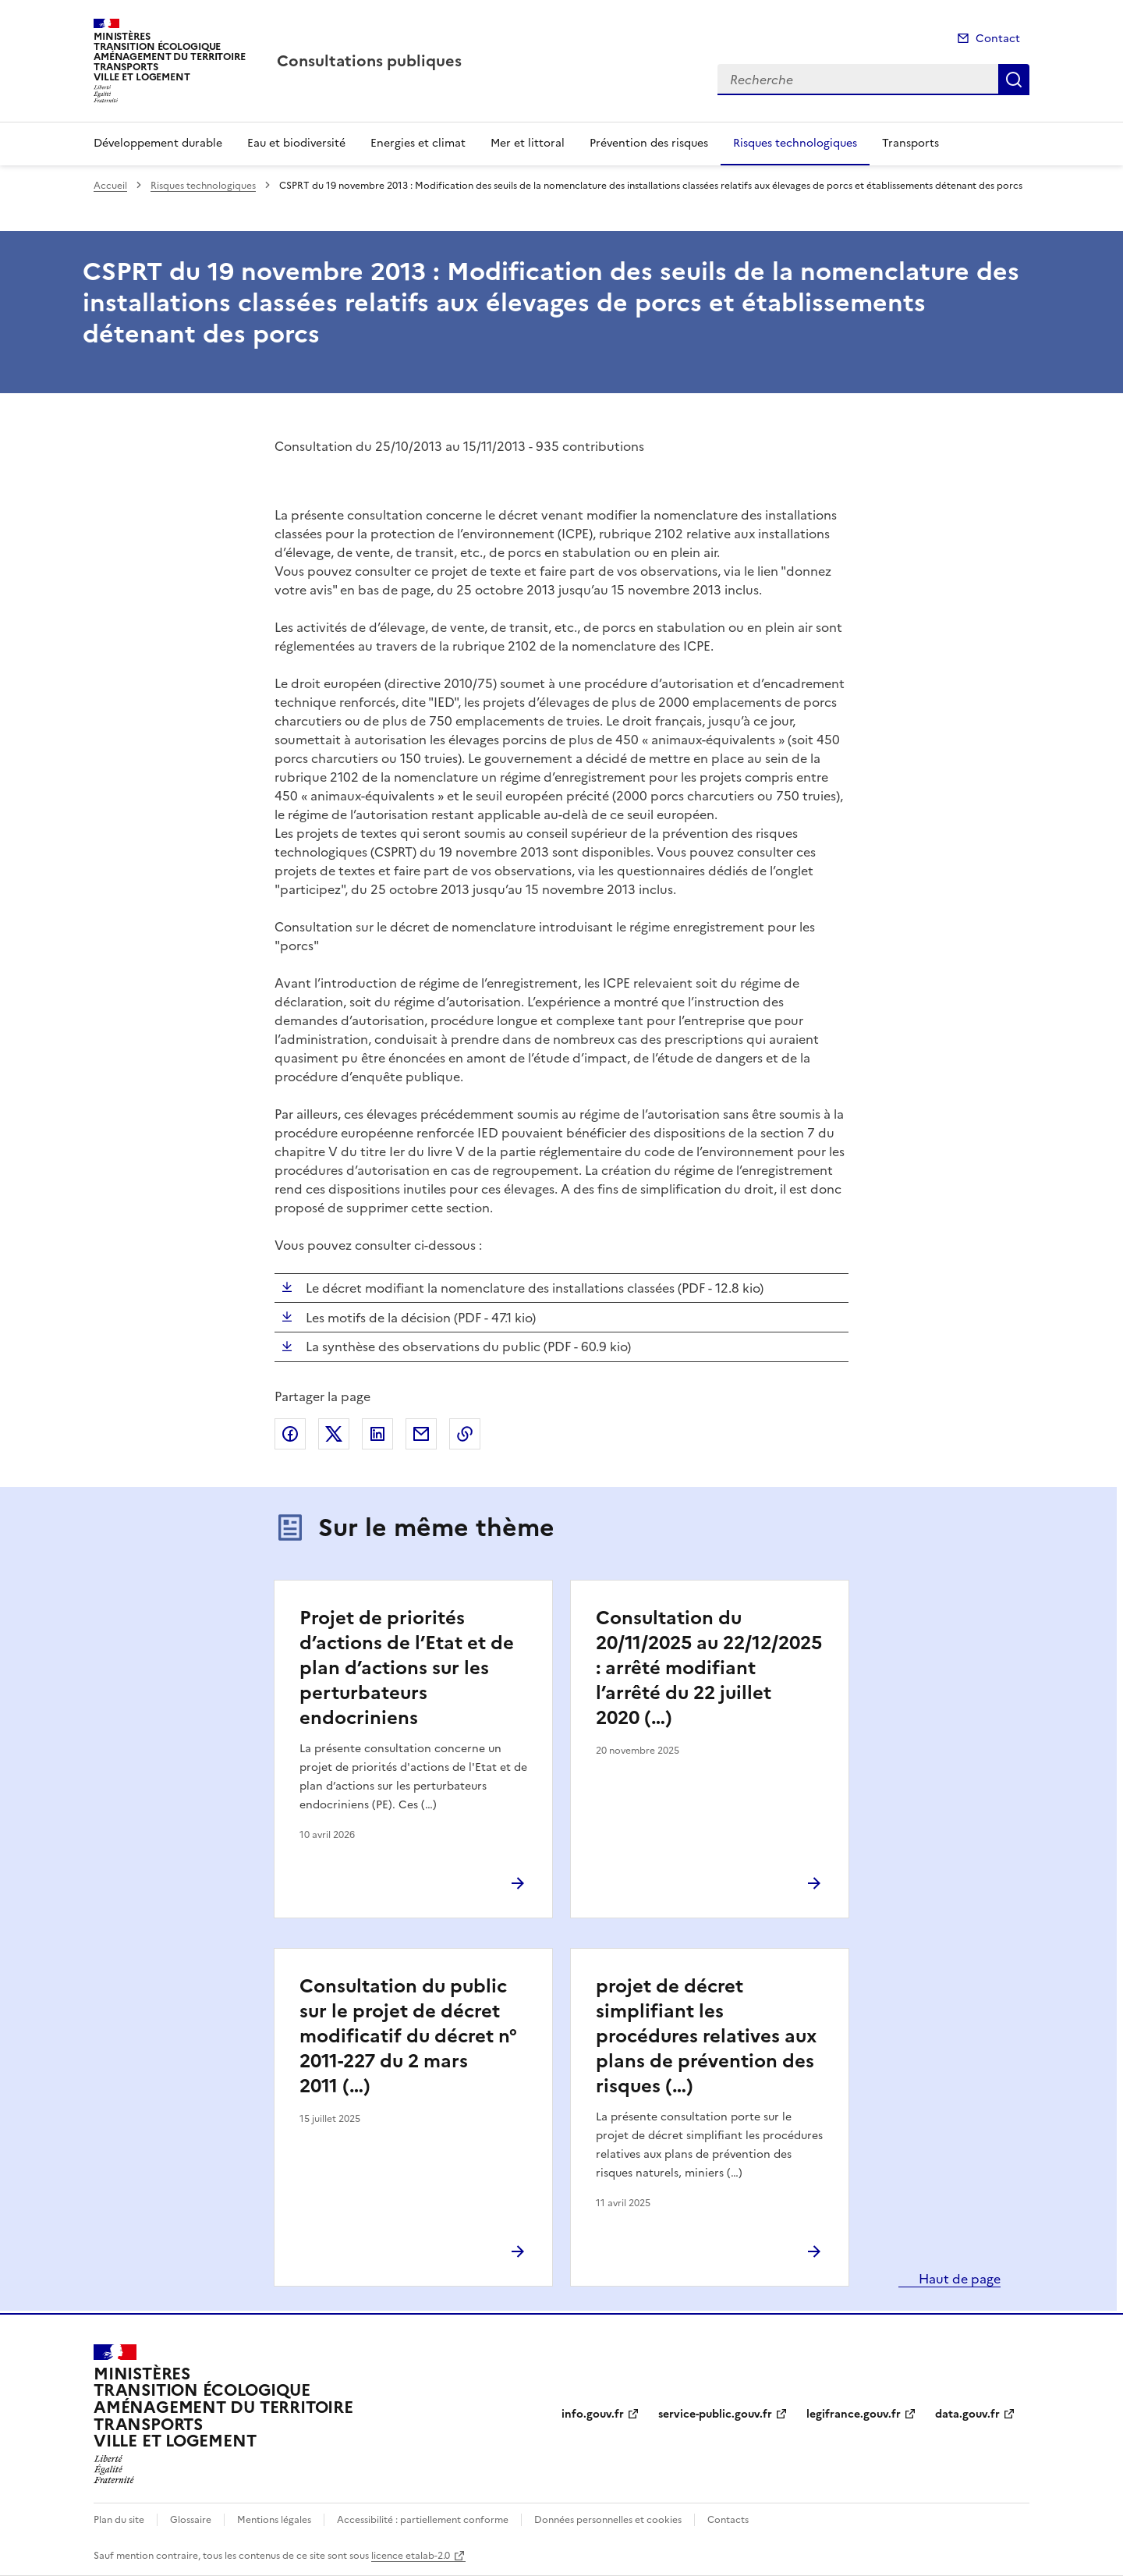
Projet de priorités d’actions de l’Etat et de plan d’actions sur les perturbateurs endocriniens (406, 1668)
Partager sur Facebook (290, 1433)
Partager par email (421, 1433)
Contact (998, 38)
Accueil (110, 186)
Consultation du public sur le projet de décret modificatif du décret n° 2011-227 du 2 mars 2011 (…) (408, 2036)
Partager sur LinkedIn (377, 1433)
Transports (910, 143)
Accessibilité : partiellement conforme (422, 2520)
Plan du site (119, 2520)
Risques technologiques (795, 143)
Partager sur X (333, 1433)
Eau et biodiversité (296, 143)
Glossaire (190, 2520)
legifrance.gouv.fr (853, 2414)
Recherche (1013, 79)
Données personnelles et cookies (608, 2520)
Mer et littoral (528, 143)
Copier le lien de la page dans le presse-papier (464, 1433)
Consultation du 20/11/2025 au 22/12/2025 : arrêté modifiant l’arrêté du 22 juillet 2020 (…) (709, 1668)
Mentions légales (274, 2520)
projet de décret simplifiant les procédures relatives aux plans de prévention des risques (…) (706, 2036)
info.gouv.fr (593, 2414)
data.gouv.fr (967, 2414)
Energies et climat (418, 143)
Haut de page (958, 2278)
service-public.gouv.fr (715, 2414)
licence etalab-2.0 (410, 2556)
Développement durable (158, 143)
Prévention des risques (649, 143)
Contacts (728, 2520)
